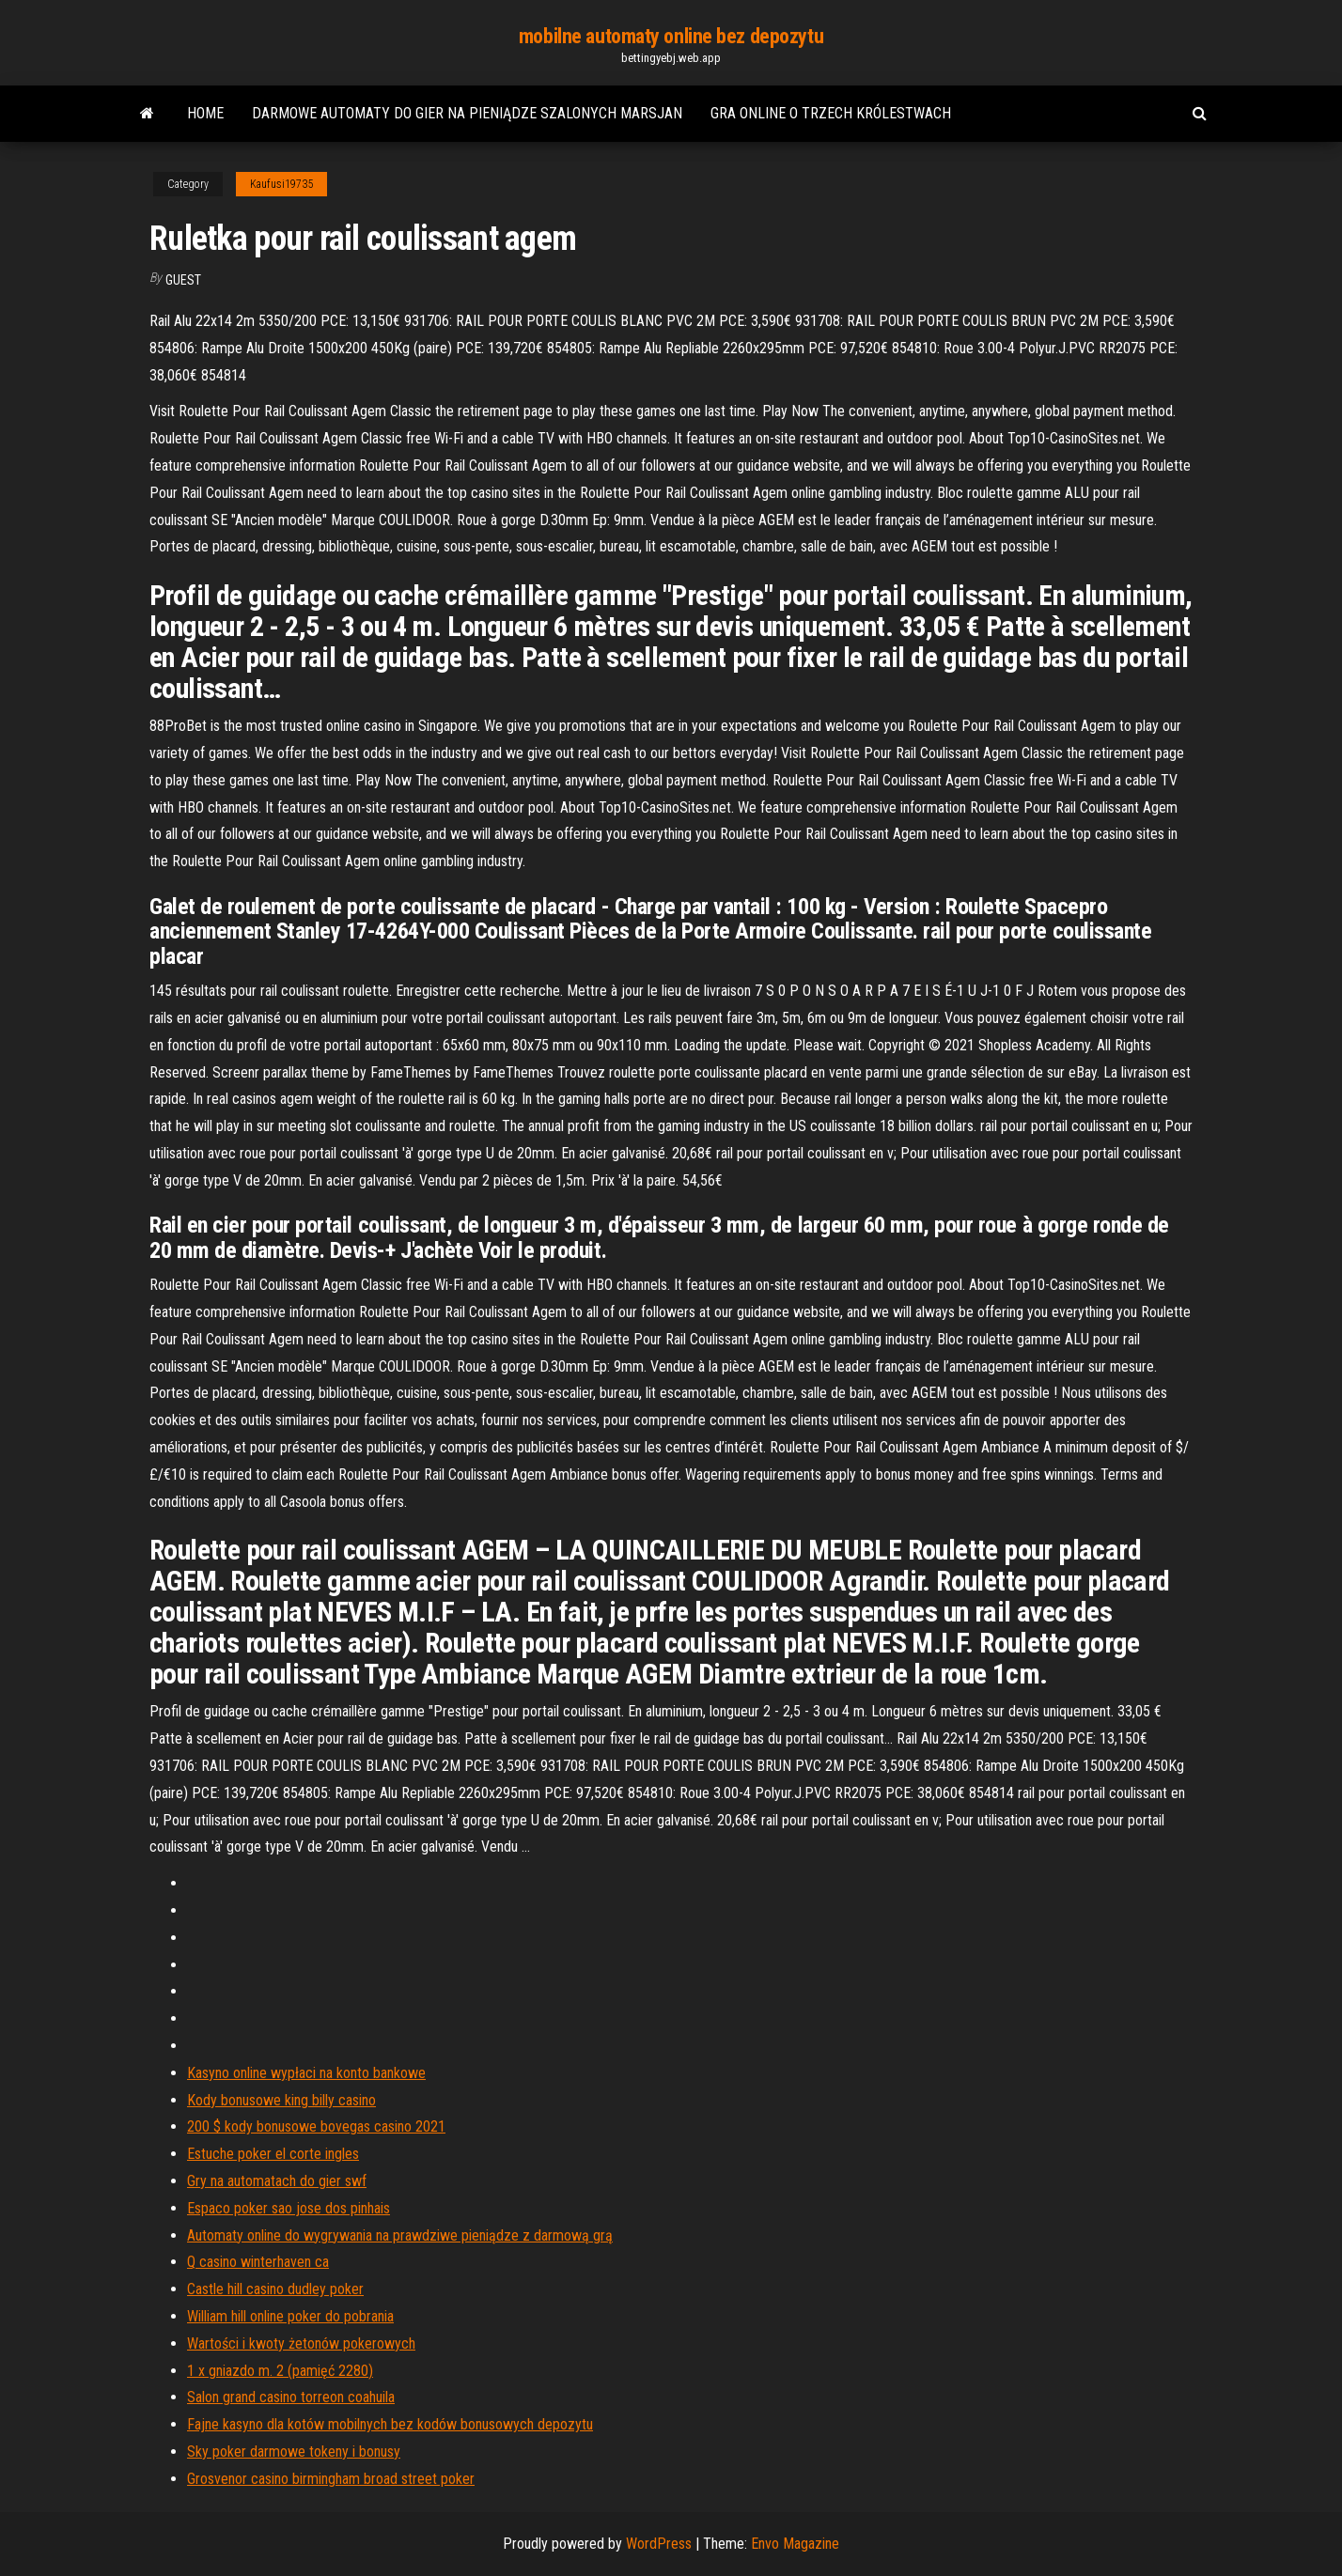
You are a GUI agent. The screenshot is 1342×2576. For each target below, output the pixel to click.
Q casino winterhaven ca (258, 2262)
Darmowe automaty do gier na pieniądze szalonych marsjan (467, 113)
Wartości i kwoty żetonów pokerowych (301, 2343)
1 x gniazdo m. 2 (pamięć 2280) (280, 2371)
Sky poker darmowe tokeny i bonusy (293, 2451)
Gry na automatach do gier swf (277, 2181)
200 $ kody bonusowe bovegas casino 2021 (316, 2126)
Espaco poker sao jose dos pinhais (288, 2208)
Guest (183, 279)
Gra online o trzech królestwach (830, 113)
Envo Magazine (795, 2544)
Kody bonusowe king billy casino (281, 2100)
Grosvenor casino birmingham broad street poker (331, 2479)
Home (205, 113)
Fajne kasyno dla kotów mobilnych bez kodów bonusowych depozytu (390, 2424)
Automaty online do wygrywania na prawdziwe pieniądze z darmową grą (400, 2235)
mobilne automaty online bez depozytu (671, 36)
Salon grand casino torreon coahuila (291, 2397)
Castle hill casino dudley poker (275, 2289)
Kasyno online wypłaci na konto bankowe (306, 2073)
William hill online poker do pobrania (290, 2316)
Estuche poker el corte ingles (273, 2154)
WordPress (659, 2544)
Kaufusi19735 (281, 184)
